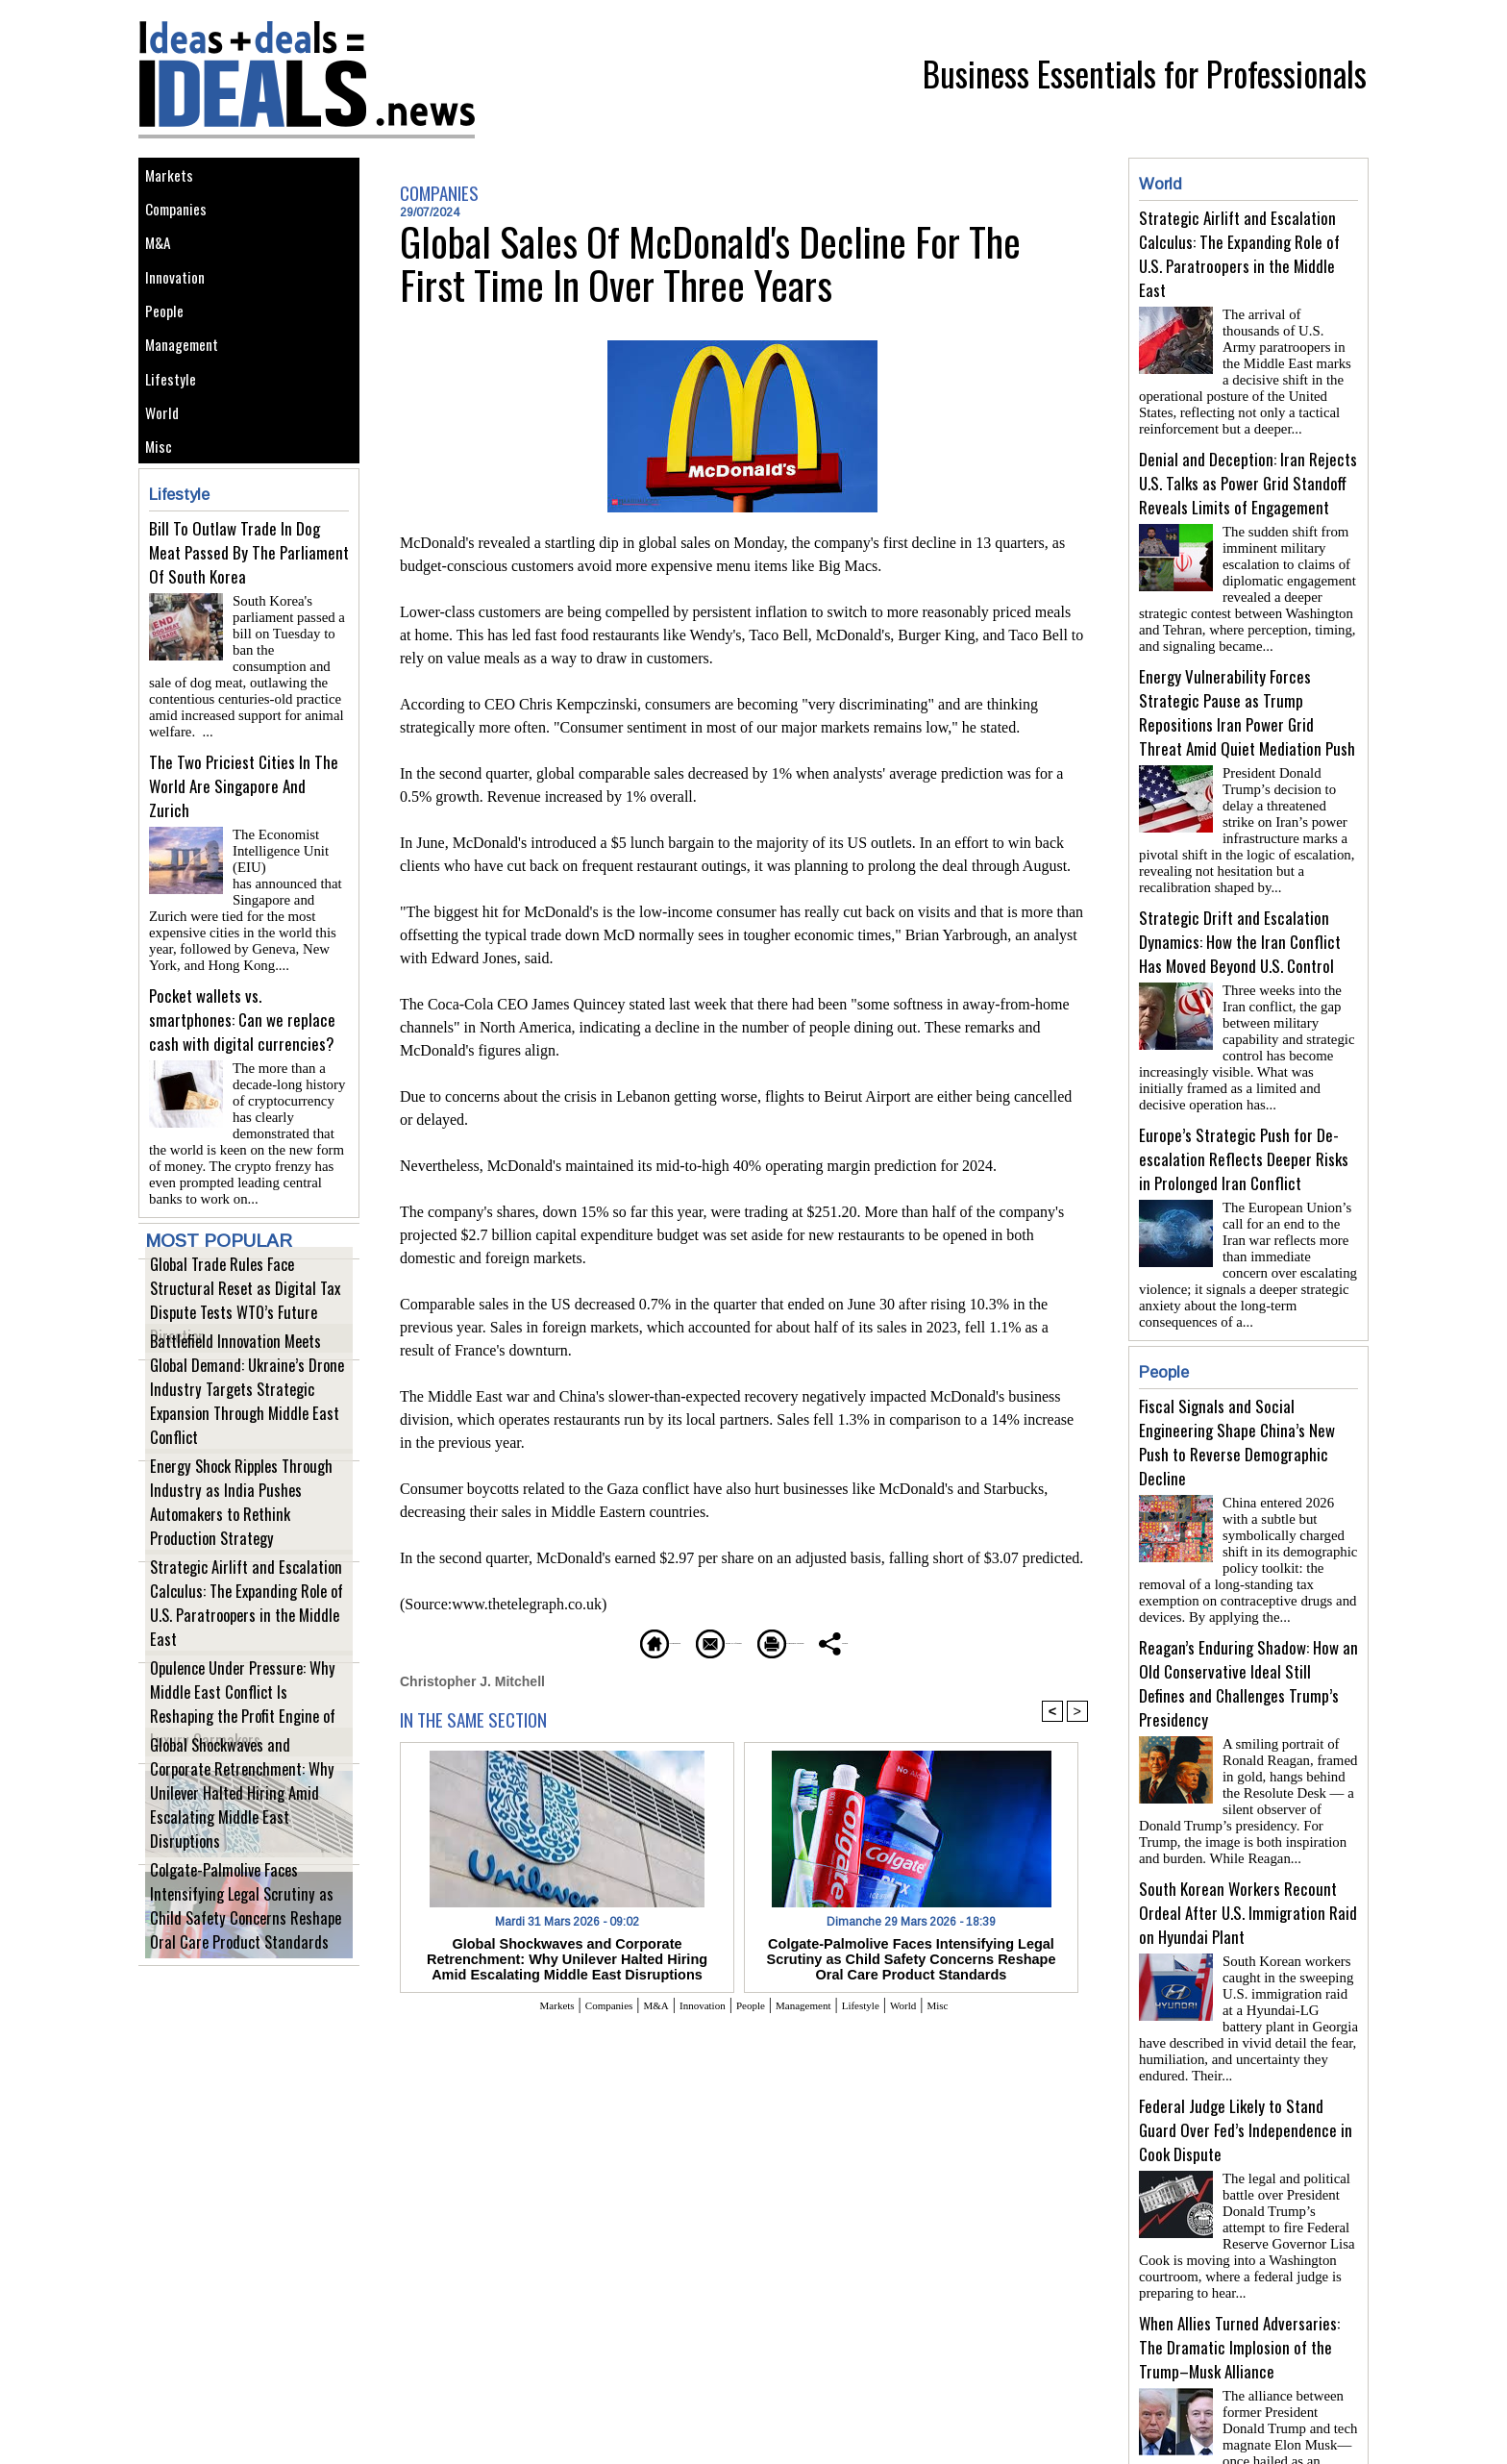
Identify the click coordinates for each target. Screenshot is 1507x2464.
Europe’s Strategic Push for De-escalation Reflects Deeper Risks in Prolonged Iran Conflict (1243, 1128)
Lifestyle (175, 439)
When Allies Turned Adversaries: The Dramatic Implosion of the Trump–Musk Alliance (1239, 2263)
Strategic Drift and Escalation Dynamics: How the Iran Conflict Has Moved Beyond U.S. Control (1240, 919)
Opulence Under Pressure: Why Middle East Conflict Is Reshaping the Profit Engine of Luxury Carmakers (245, 1748)
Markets (173, 179)
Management (189, 396)
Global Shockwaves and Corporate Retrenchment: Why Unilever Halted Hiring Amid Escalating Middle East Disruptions (238, 1839)
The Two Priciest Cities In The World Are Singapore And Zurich (243, 845)
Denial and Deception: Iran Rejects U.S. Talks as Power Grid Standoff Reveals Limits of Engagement (1248, 475)
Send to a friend (687, 1640)
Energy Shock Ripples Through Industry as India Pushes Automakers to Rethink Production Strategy (247, 1546)
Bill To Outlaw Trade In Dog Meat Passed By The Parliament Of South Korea (249, 636)
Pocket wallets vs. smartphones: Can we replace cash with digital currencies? (242, 1055)
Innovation (181, 309)
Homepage (555, 1640)
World (166, 482)
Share (950, 1640)
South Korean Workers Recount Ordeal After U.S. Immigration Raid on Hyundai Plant (1248, 1843)
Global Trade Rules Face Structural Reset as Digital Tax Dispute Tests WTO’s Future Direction (237, 1344)
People (169, 352)
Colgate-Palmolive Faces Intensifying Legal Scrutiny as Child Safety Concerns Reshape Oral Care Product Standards (243, 1940)
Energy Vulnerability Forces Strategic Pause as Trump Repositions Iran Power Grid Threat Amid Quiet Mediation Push (1247, 697)
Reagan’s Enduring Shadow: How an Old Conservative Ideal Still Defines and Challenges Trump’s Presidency (1248, 1622)
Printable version (835, 1640)
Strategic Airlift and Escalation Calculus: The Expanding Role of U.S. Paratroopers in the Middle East (241, 1647)
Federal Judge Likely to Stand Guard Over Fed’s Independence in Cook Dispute (1245, 2053)
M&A (162, 266)
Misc (162, 525)
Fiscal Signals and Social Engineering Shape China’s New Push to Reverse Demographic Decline (1237, 1388)
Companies (182, 223)
